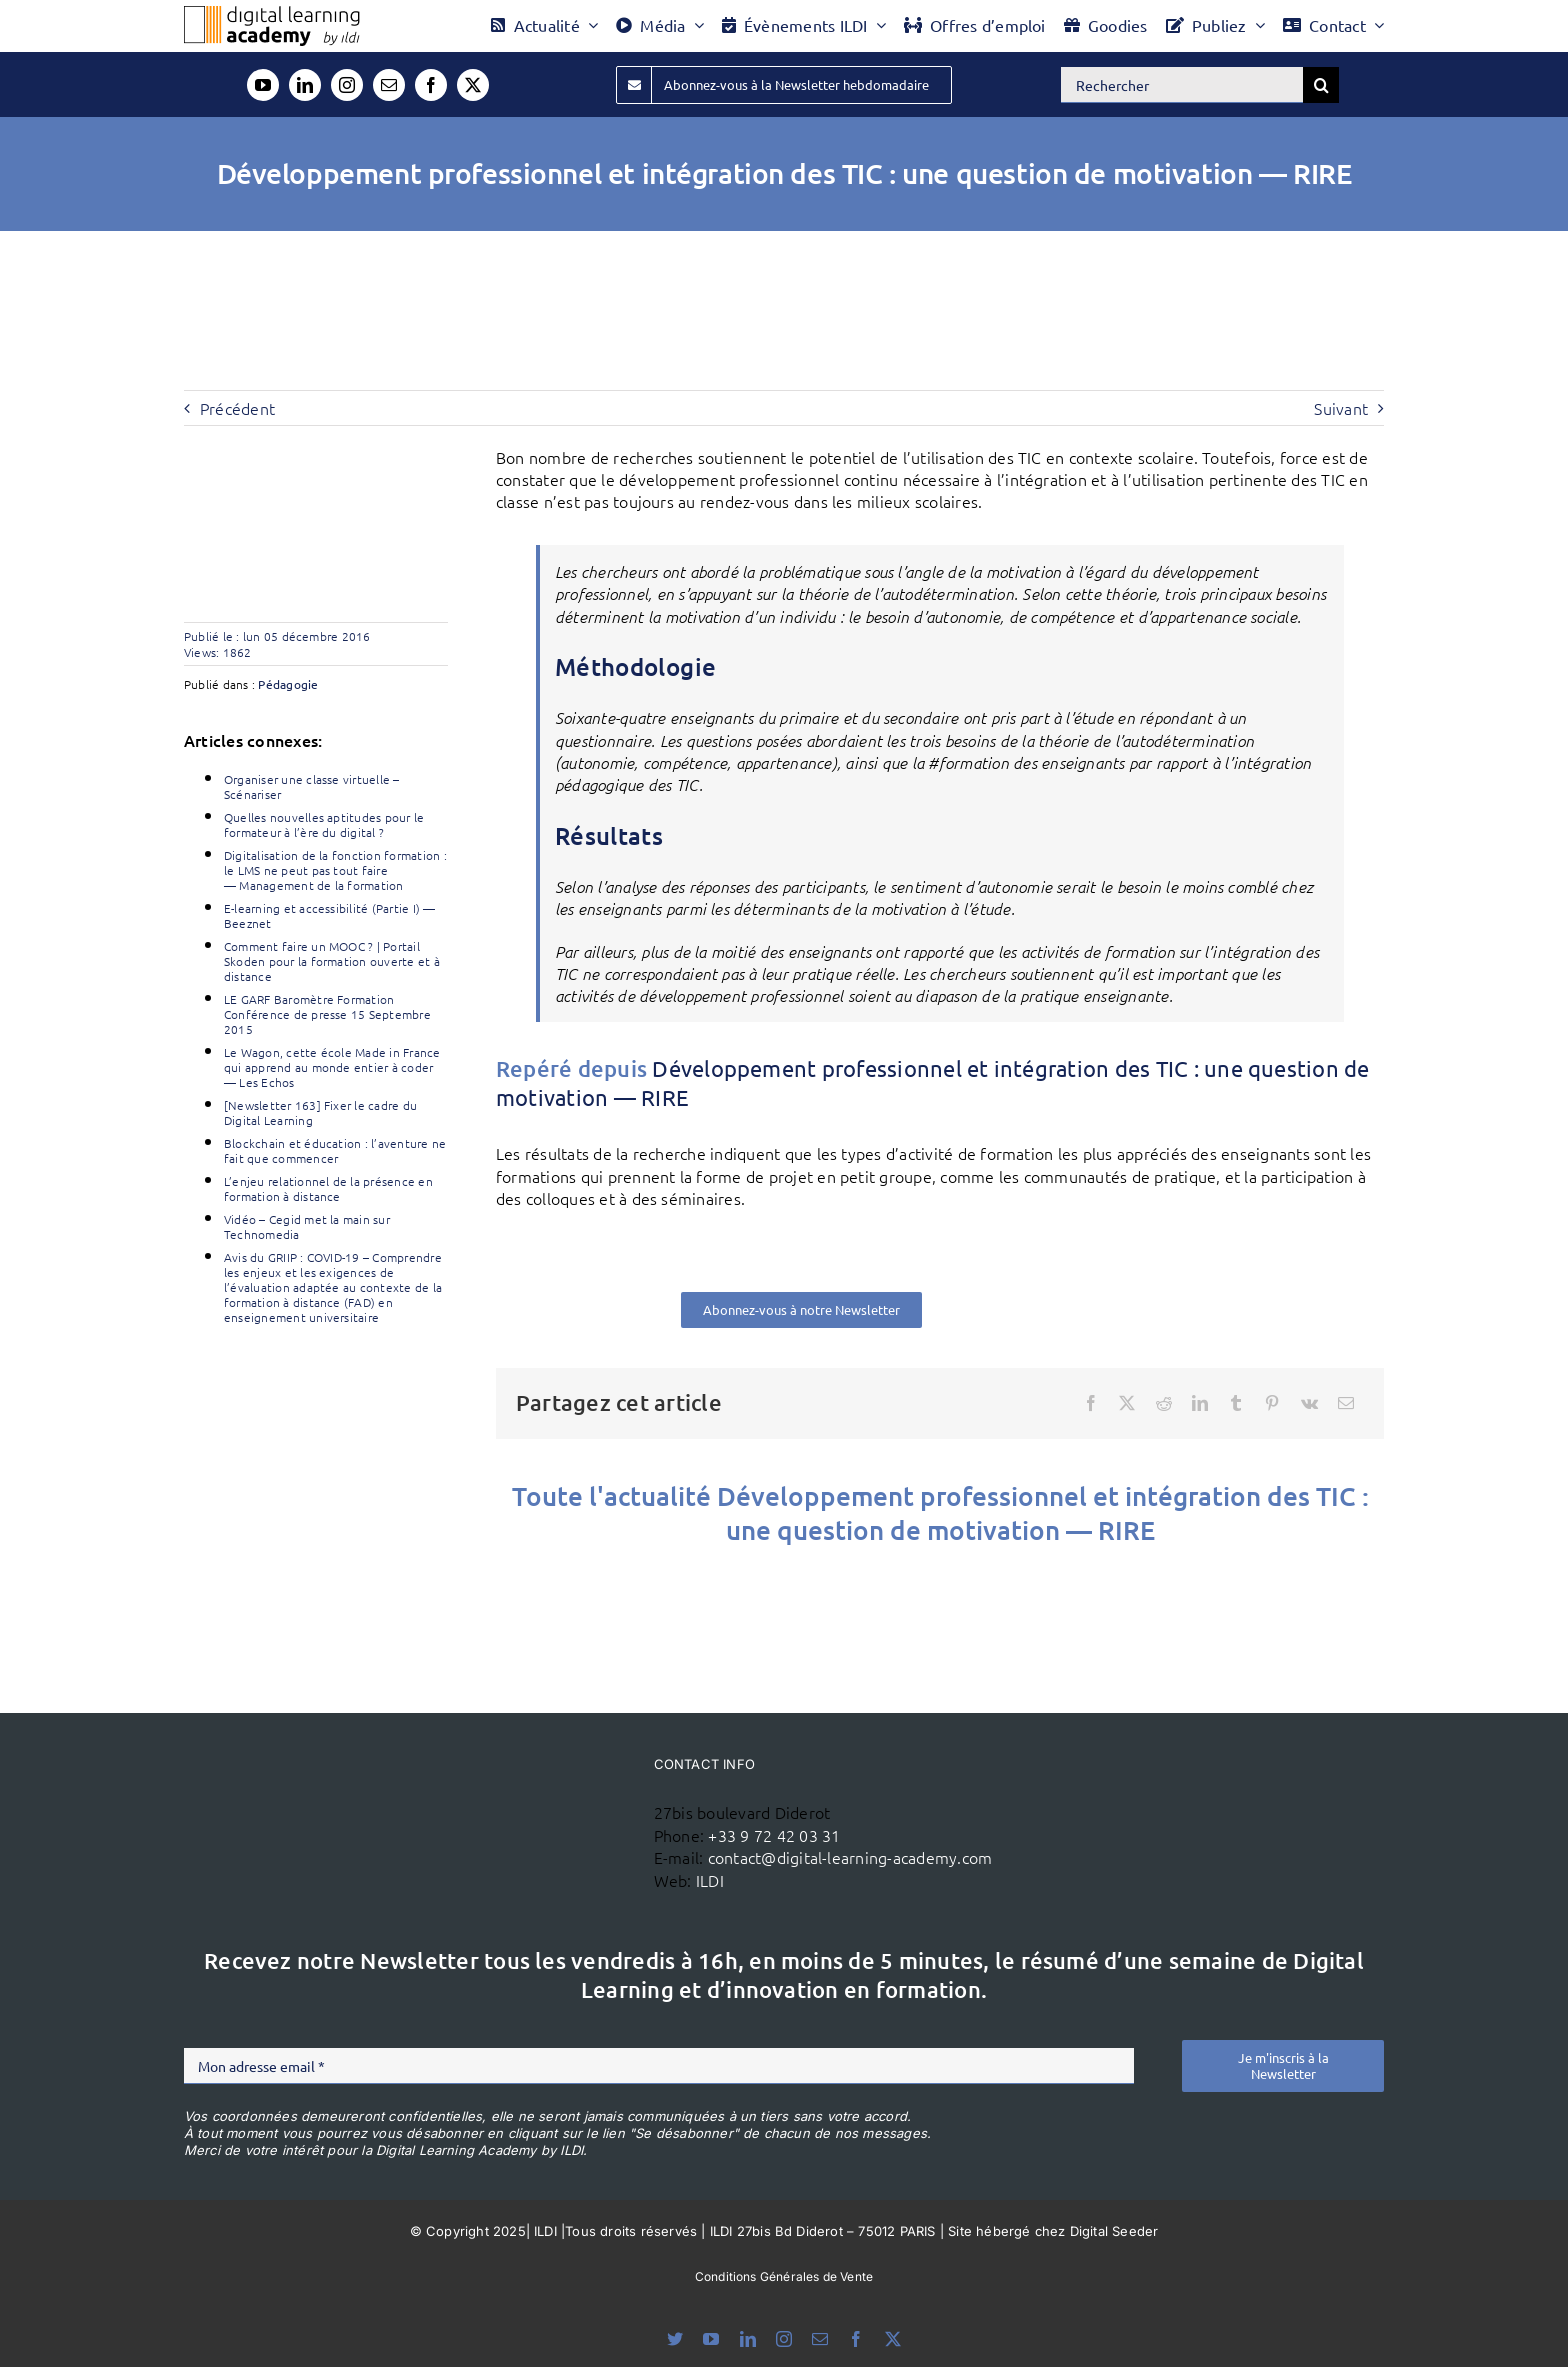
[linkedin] (305, 85)
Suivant (1341, 408)
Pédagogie (288, 684)
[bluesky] (675, 2339)
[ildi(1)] (522, 1784)
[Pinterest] (1272, 1403)
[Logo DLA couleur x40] (272, 14)
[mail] (389, 85)
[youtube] (263, 85)
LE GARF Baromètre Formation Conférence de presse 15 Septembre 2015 (327, 1014)
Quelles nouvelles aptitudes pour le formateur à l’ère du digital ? (324, 824)
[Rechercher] (1182, 85)
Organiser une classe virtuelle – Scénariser (312, 786)
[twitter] (473, 85)
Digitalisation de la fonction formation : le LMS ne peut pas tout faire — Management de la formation (335, 870)
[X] (1127, 1403)
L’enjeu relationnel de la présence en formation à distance (328, 1188)
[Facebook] (1091, 1403)
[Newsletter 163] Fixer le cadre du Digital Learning (320, 1112)
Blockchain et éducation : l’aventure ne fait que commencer (335, 1150)
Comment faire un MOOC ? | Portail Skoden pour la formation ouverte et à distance (332, 961)
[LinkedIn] (1200, 1403)
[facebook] (431, 85)
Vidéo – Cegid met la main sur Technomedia (307, 1226)
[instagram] (347, 85)
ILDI (710, 1880)
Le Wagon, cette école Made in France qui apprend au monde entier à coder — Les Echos (332, 1067)
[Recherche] (1321, 85)
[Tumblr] (1236, 1403)
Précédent (237, 408)
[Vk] (1309, 1403)
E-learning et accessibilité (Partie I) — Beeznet (330, 915)
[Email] (1346, 1403)
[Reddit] (1164, 1403)
